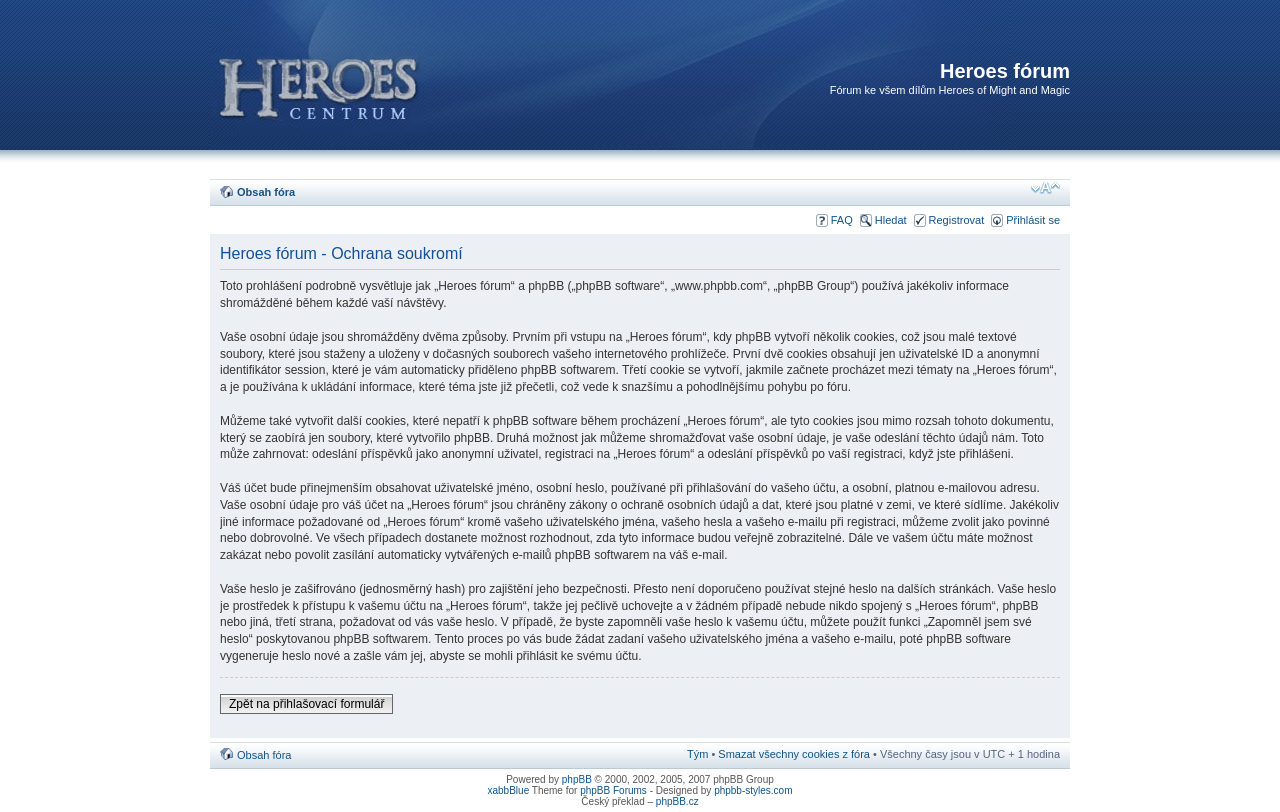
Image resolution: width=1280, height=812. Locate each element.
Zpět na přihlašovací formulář (306, 704)
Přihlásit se (1033, 220)
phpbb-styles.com (753, 790)
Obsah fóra (266, 192)
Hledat (891, 220)
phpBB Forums (613, 790)
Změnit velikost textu (1045, 188)
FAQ (842, 220)
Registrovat (957, 220)
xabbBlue (509, 790)
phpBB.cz (677, 801)
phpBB (577, 779)
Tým (697, 754)
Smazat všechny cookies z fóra (794, 754)
